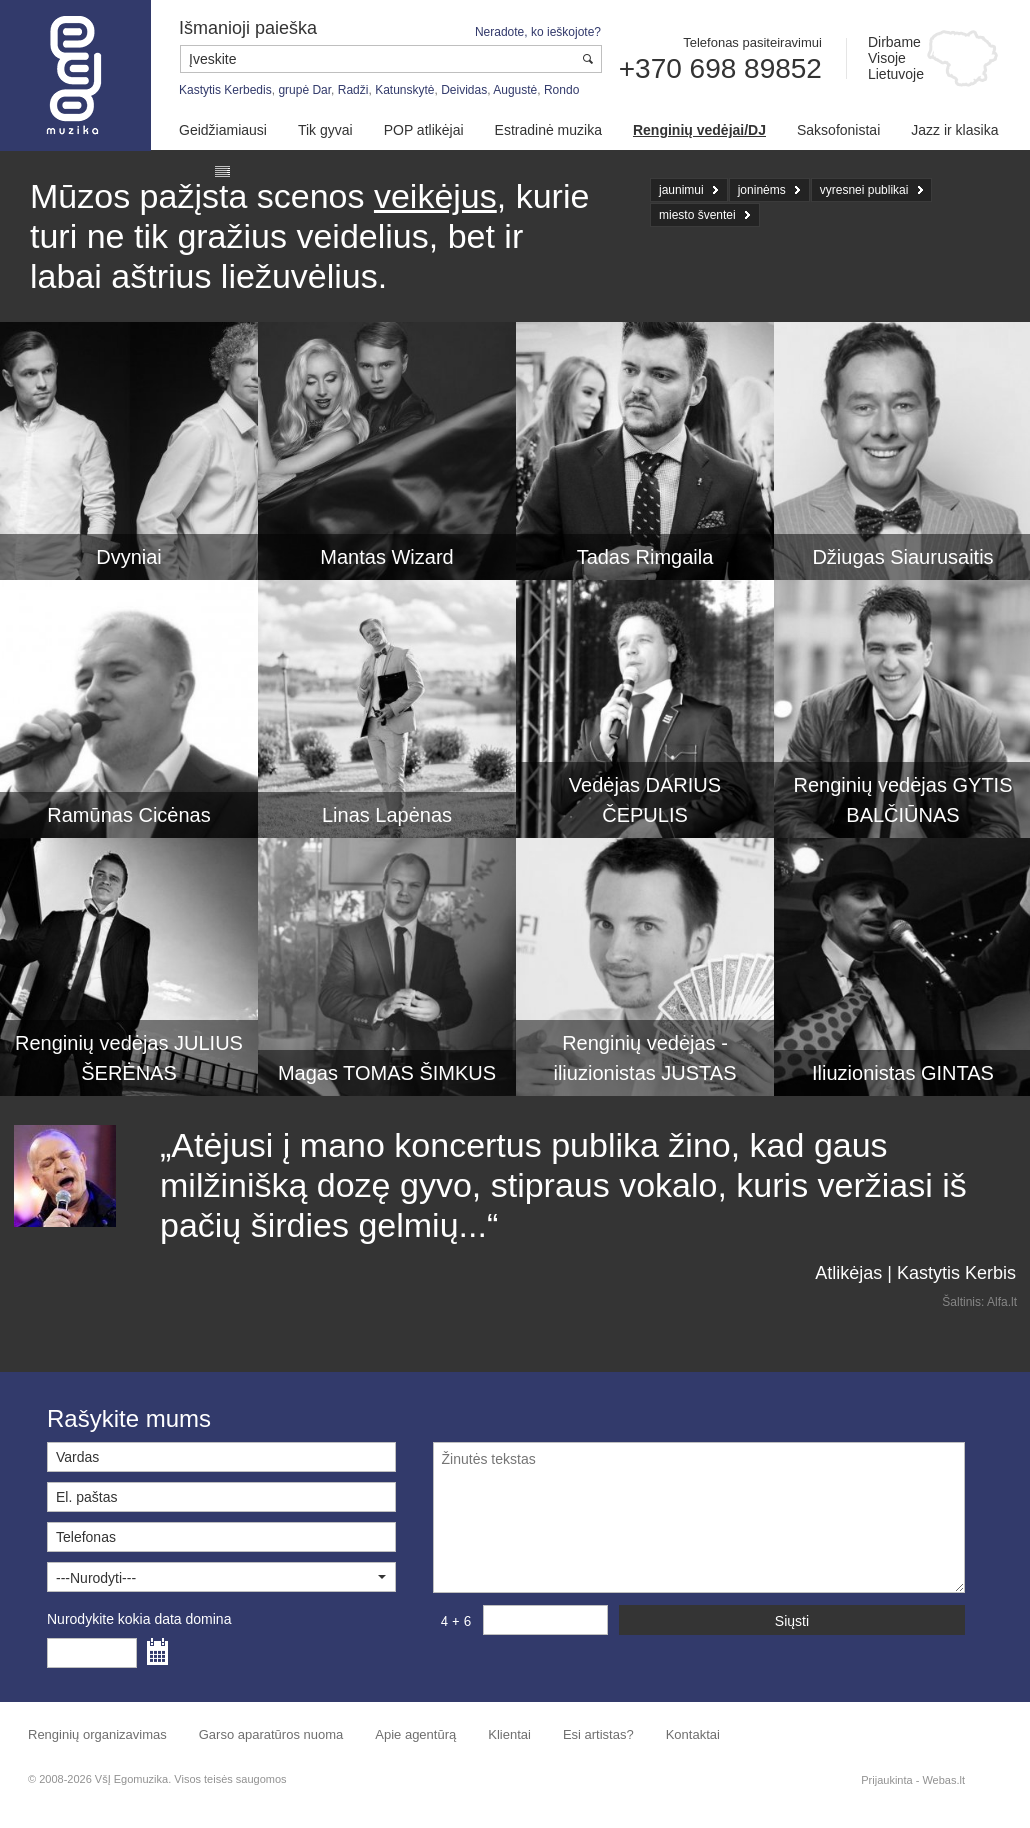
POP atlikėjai (424, 130)
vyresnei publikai (864, 190)
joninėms (762, 190)
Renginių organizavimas (97, 1734)
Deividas (464, 90)
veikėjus (435, 196)
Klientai (509, 1734)
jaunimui (681, 190)
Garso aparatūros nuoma (271, 1734)
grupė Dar (304, 90)
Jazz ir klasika (954, 130)
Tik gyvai (325, 130)
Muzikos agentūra (75, 75)
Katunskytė (404, 90)
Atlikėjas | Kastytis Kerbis (915, 1273)
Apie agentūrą (415, 1734)
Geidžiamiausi (223, 130)
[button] (221, 1577)
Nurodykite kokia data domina (139, 1619)
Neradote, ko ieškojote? (538, 32)
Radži (353, 90)
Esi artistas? (598, 1734)
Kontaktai (693, 1734)
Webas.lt (943, 1780)
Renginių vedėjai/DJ (699, 130)
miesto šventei (697, 215)
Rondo (561, 90)
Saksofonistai (838, 130)
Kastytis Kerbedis (225, 90)
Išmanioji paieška (248, 28)
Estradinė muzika (548, 130)
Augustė (515, 90)
